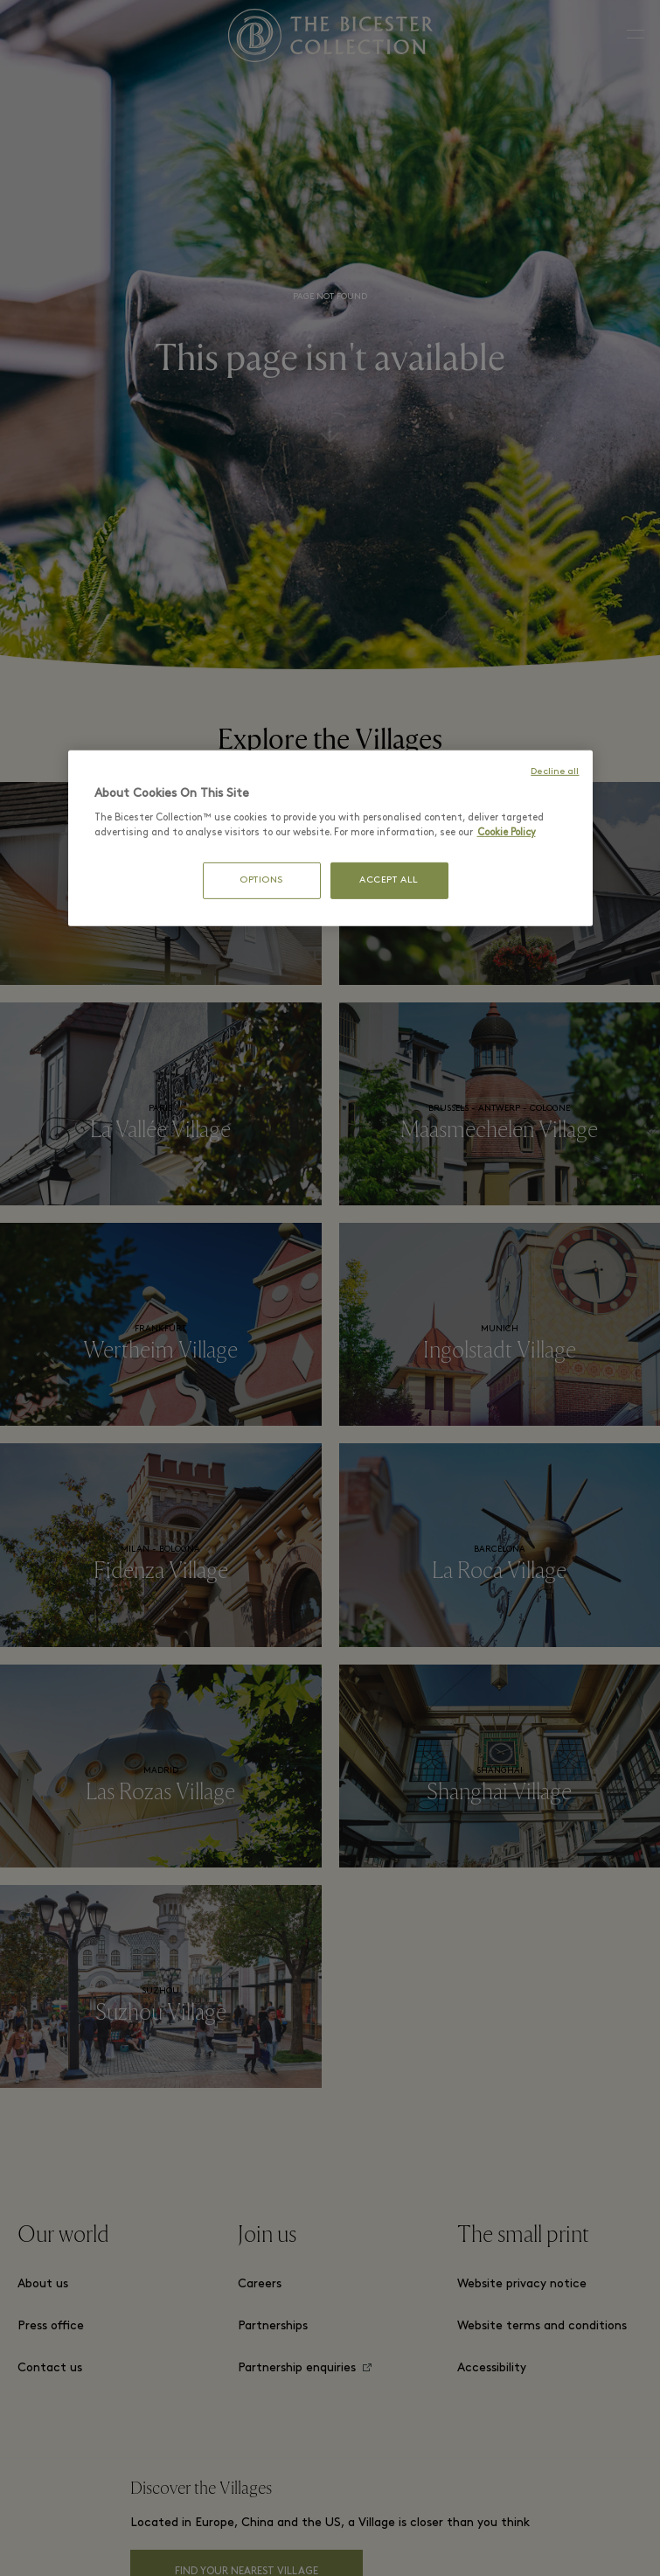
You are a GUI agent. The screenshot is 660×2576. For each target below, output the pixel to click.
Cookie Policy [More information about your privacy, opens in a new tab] (506, 832)
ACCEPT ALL (389, 880)
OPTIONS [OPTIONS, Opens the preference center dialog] (261, 880)
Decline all (555, 771)
